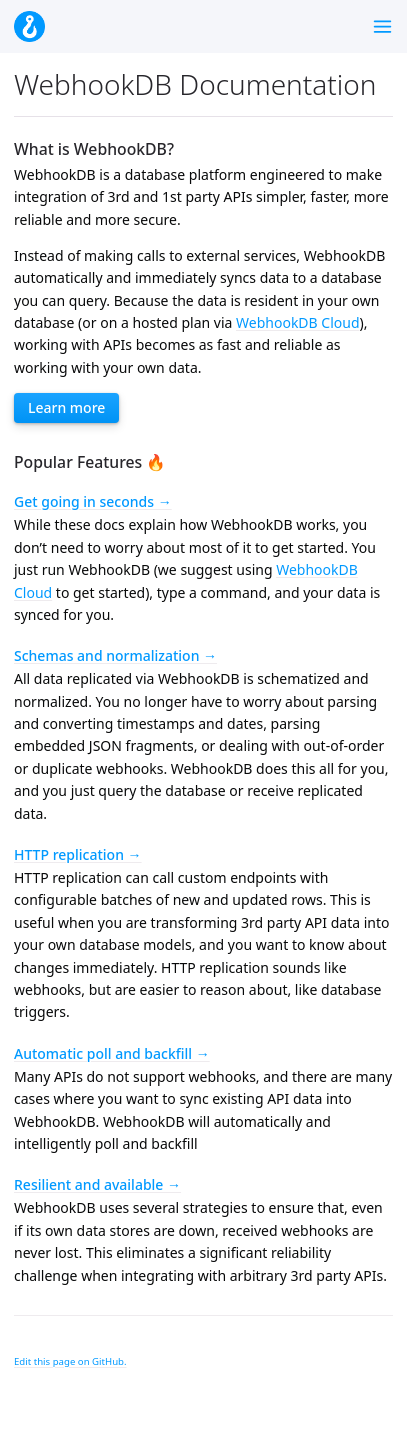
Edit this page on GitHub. (70, 1361)
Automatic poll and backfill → (112, 1053)
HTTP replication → (78, 854)
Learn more (66, 407)
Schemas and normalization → (115, 655)
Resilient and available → (97, 1184)
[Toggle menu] (382, 26)
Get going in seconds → (93, 501)
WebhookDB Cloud (297, 322)
